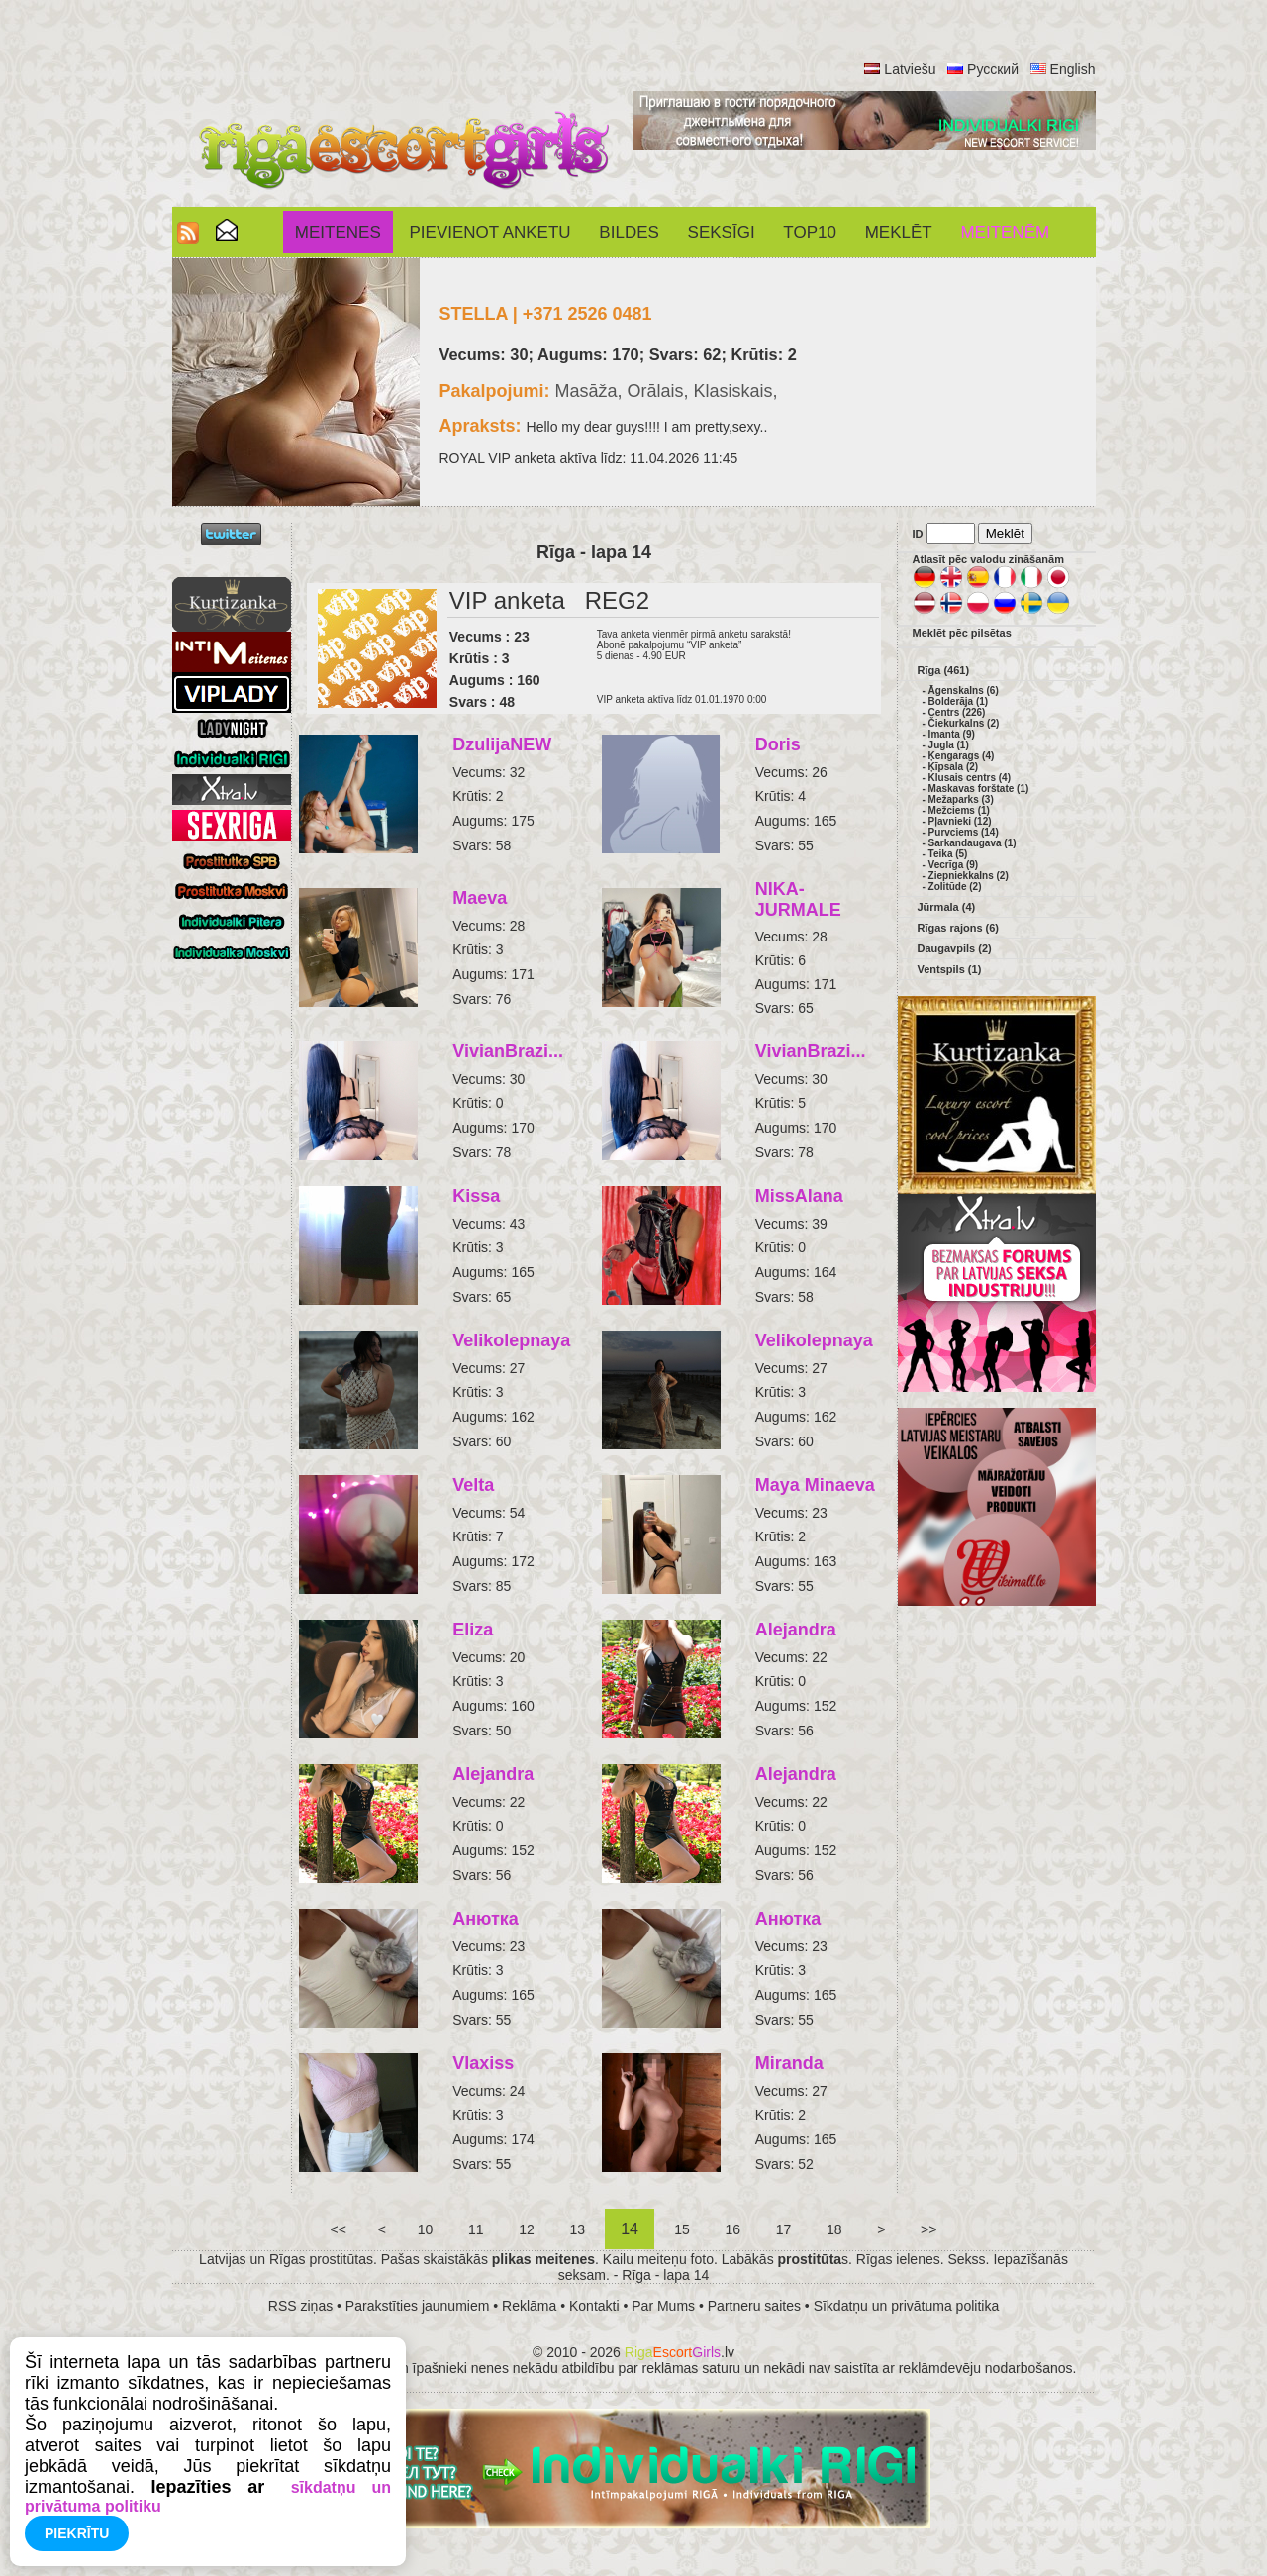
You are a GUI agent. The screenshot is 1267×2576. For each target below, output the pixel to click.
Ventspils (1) (950, 969)
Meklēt (898, 232)
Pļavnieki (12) (960, 821)
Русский (993, 69)
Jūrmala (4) (947, 907)
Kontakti (594, 2306)
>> (928, 2229)
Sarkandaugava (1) (972, 843)
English (1073, 69)
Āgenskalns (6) (963, 690)
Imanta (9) (951, 734)
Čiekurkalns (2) (964, 723)
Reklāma (529, 2306)
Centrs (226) (957, 712)
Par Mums (663, 2306)
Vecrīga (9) (953, 864)
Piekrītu (77, 2533)
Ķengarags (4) (961, 755)
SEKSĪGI (721, 232)
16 (733, 2229)
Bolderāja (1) (958, 701)
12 (526, 2229)
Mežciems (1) (959, 810)
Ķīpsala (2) (953, 766)
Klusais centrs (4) (969, 777)
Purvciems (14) (963, 832)
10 (425, 2229)
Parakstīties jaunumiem (417, 2306)
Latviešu (909, 69)
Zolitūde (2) (955, 886)
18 (834, 2229)
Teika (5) (948, 853)
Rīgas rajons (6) (959, 928)
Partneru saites (754, 2306)
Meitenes (338, 232)
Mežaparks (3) (961, 799)
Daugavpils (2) (955, 948)
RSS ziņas (300, 2306)
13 (577, 2229)
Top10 (809, 232)
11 (475, 2229)
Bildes (628, 232)
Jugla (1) (948, 745)
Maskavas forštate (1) (978, 788)
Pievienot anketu (490, 232)
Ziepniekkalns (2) (968, 875)
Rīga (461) (944, 670)
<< (338, 2229)
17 (783, 2229)
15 (681, 2229)
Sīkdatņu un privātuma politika (907, 2306)
